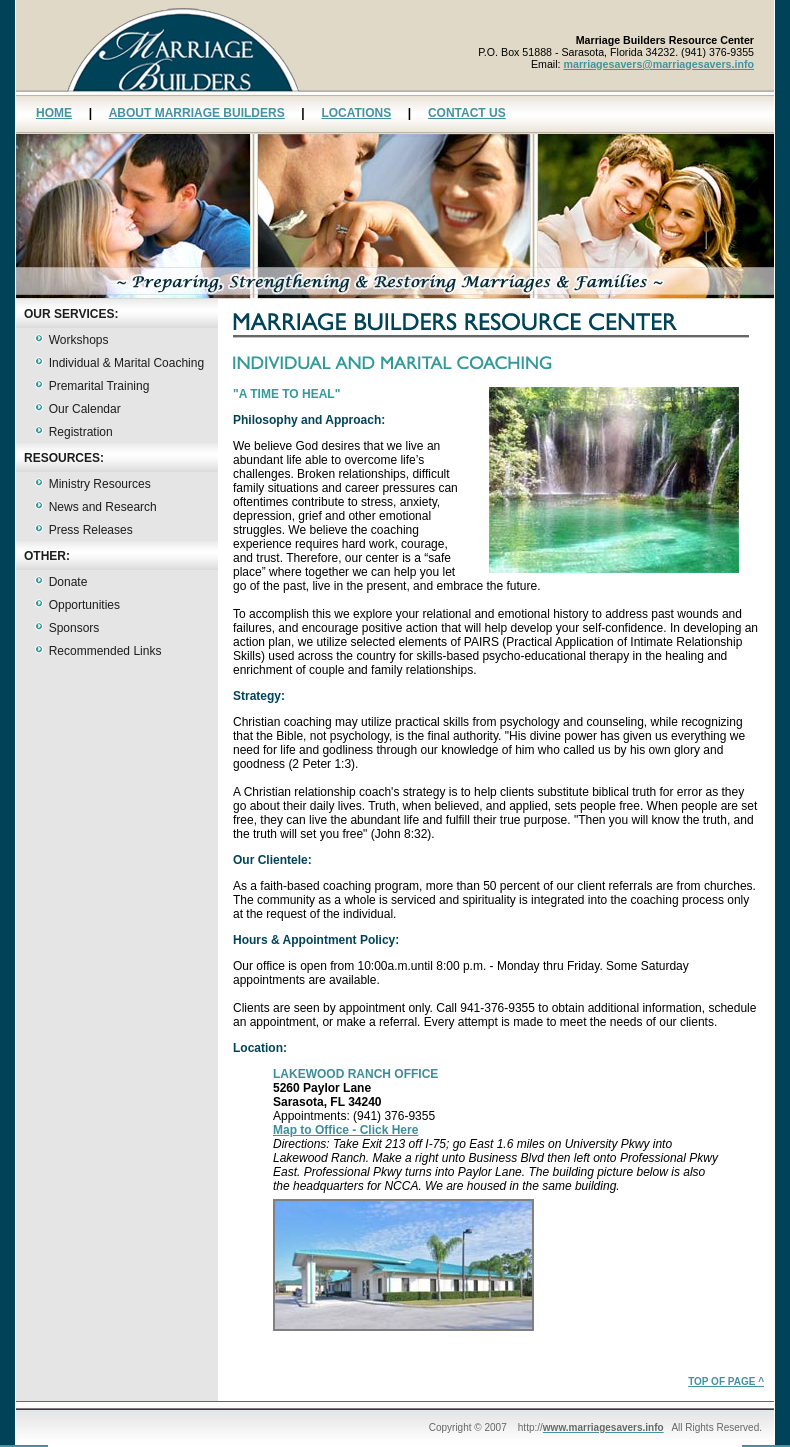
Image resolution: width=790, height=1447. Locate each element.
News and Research (103, 507)
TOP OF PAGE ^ (726, 1381)
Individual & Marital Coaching (126, 363)
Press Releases (91, 530)
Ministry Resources (100, 484)
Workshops (79, 340)
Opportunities (84, 605)
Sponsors (74, 628)
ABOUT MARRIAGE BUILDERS (197, 113)
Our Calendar (85, 409)
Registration (81, 432)
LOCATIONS (356, 113)
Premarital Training (99, 386)
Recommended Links (105, 651)
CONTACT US (467, 113)
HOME (54, 113)
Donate (68, 582)
